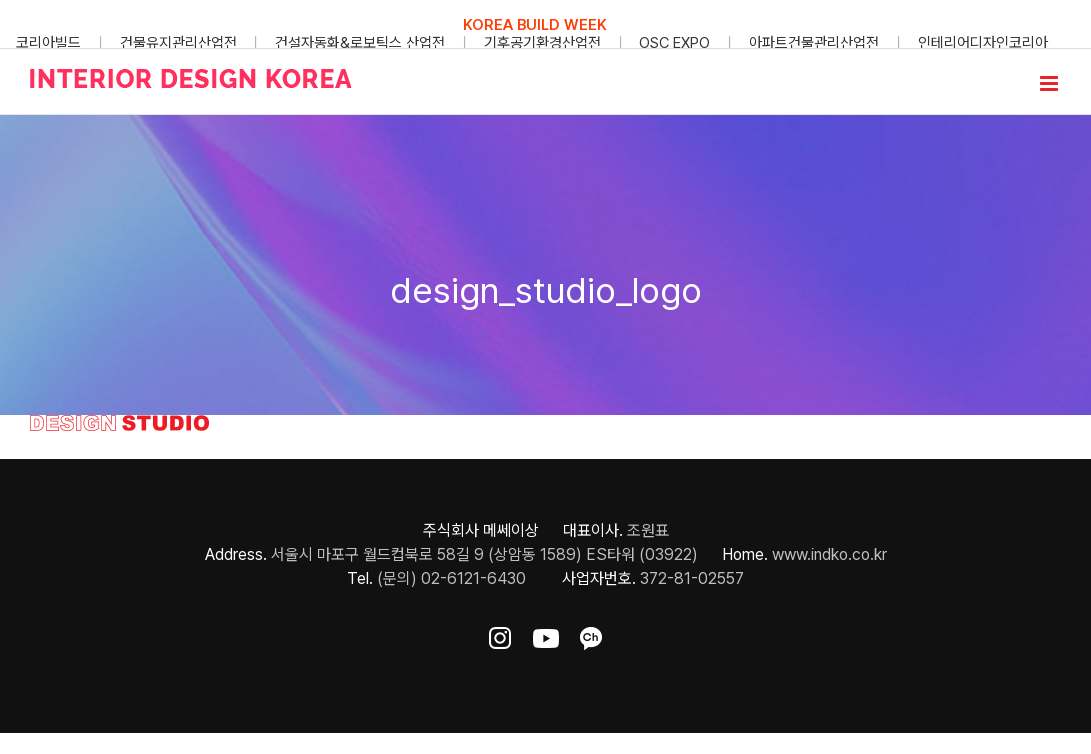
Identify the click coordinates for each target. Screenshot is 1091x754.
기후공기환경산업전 (542, 43)
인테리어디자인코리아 (983, 43)
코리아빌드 (48, 43)
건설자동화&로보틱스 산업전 (360, 43)
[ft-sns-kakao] (591, 634)
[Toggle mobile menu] (1050, 83)
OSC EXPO (674, 43)
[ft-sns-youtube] (546, 634)
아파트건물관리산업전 (814, 43)
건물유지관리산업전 (178, 43)
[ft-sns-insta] (500, 634)
